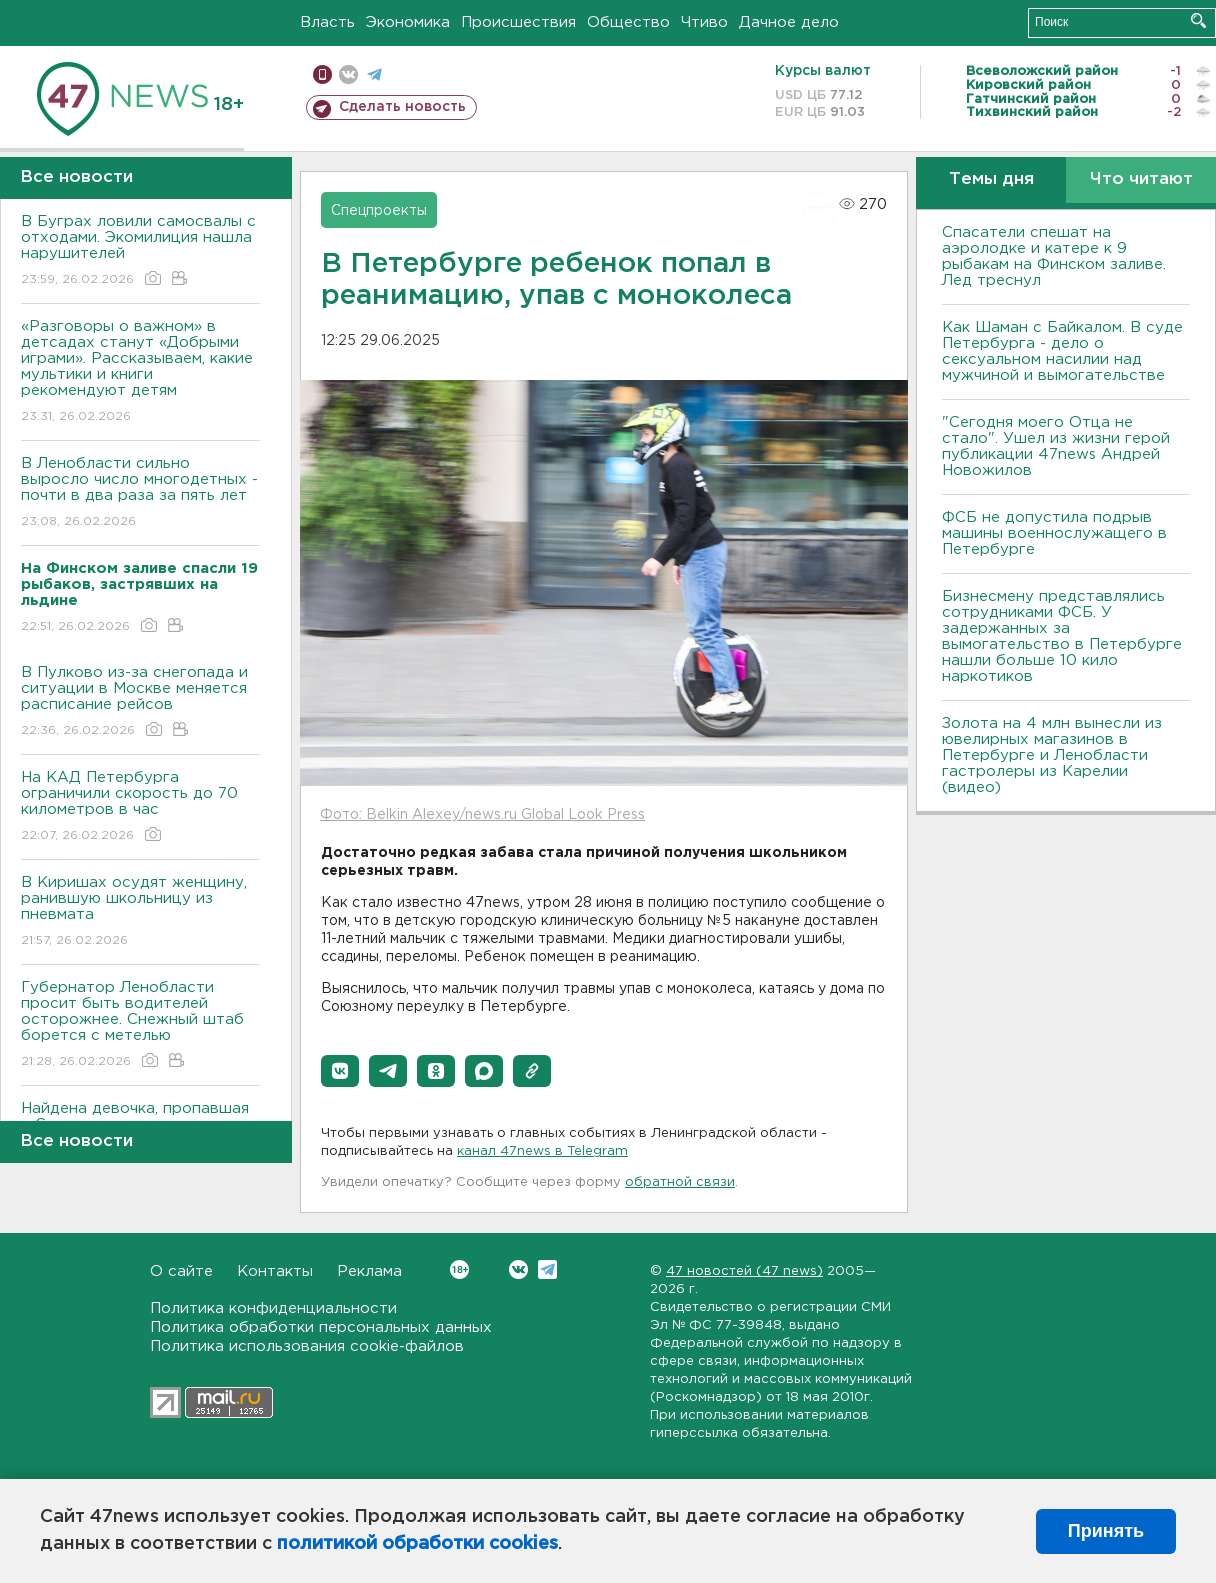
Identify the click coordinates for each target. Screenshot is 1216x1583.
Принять (1106, 1531)
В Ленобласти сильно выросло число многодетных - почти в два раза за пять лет (140, 493)
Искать (1198, 20)
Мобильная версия (322, 74)
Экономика (408, 22)
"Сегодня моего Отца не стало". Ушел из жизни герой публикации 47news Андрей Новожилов (1056, 446)
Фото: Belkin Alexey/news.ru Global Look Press (482, 815)
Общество (628, 22)
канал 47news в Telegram (542, 1151)
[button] (340, 1071)
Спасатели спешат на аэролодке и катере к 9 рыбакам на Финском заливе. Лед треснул (1054, 256)
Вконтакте (459, 1269)
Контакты (275, 1271)
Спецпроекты (379, 211)
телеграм (374, 74)
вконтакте (348, 74)
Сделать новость (402, 107)
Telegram (547, 1269)
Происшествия (518, 22)
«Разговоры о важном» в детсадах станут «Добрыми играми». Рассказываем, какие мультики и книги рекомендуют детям (140, 372)
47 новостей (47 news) (744, 1271)
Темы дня (991, 179)
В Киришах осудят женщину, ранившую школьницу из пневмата (140, 912)
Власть (327, 22)
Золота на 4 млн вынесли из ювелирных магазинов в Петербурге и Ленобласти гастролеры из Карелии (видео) (1052, 755)
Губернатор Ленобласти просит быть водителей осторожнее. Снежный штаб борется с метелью (140, 1025)
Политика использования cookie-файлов (307, 1346)
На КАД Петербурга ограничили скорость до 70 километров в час (140, 807)
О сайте (181, 1271)
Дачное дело (789, 22)
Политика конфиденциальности (273, 1308)
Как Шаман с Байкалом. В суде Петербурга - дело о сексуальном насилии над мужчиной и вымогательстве (1062, 351)
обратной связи (680, 1182)
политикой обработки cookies (417, 1544)
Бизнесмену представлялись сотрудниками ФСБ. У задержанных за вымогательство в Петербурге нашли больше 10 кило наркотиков (1062, 636)
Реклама (369, 1271)
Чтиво (704, 22)
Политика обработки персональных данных (321, 1327)
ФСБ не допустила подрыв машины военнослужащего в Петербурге (1054, 533)
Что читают (1141, 179)
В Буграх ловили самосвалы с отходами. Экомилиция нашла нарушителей (140, 251)
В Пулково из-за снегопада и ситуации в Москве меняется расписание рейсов (140, 702)
